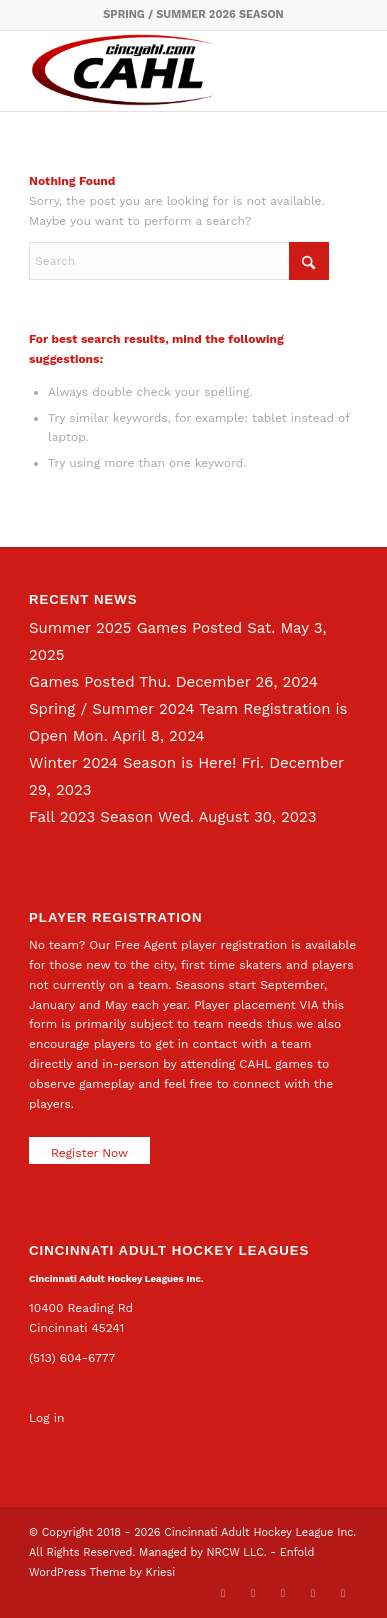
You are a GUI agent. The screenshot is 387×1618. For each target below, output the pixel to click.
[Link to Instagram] (313, 1593)
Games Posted (82, 682)
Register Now (89, 1153)
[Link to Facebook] (253, 1593)
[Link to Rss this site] (343, 1593)
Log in (46, 1418)
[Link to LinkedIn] (283, 1593)
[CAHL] (160, 71)
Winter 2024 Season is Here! (132, 763)
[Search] (179, 261)
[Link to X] (223, 1593)
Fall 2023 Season (91, 817)
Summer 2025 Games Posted (135, 628)
